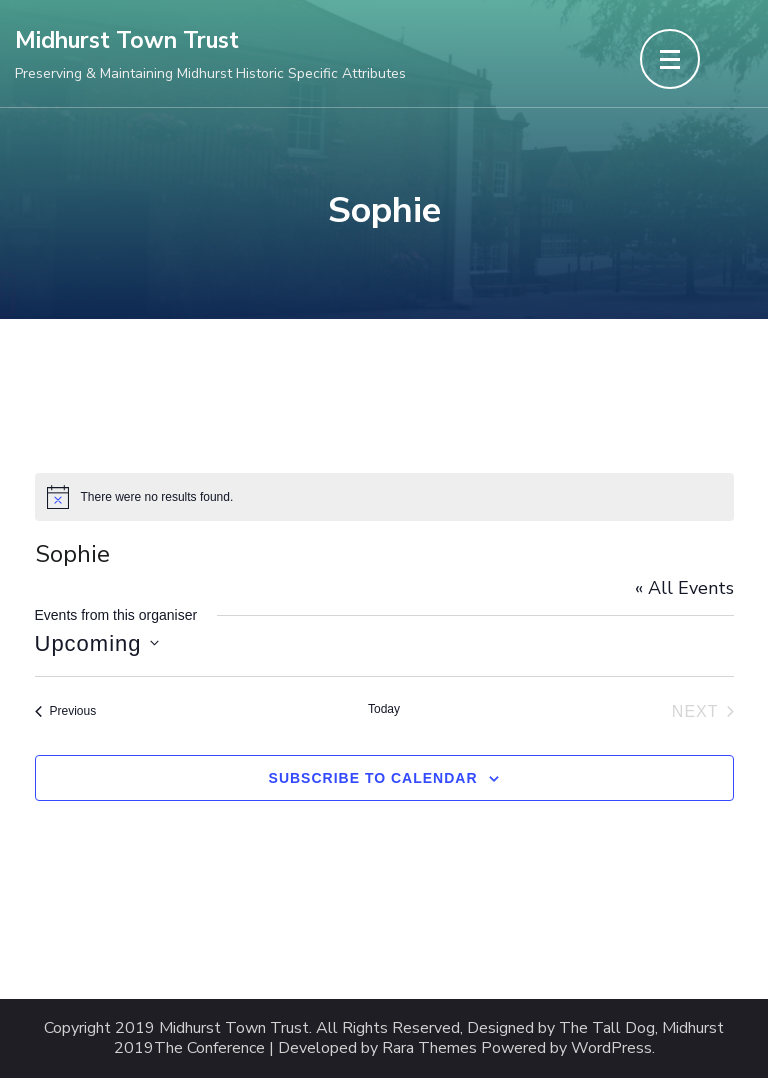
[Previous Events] (66, 712)
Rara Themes (429, 1048)
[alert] (384, 497)
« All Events (684, 588)
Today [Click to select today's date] (384, 709)
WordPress (611, 1048)
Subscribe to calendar (373, 778)
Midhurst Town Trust (127, 40)
